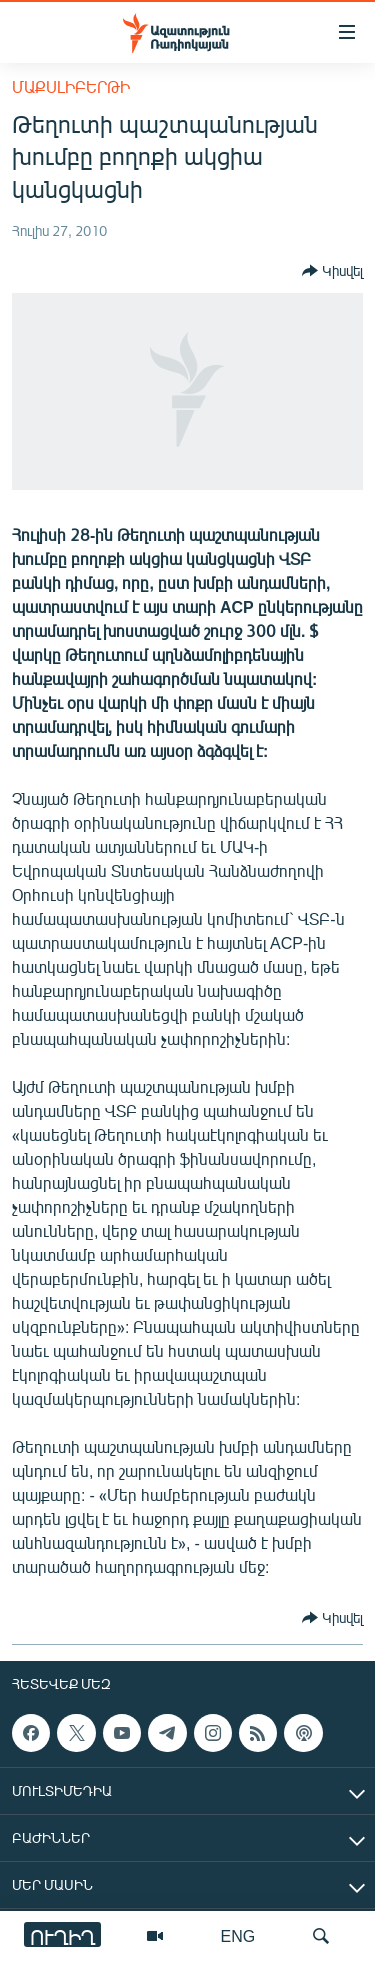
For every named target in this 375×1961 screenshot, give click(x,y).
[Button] (332, 271)
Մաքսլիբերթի (71, 86)
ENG (238, 1935)
